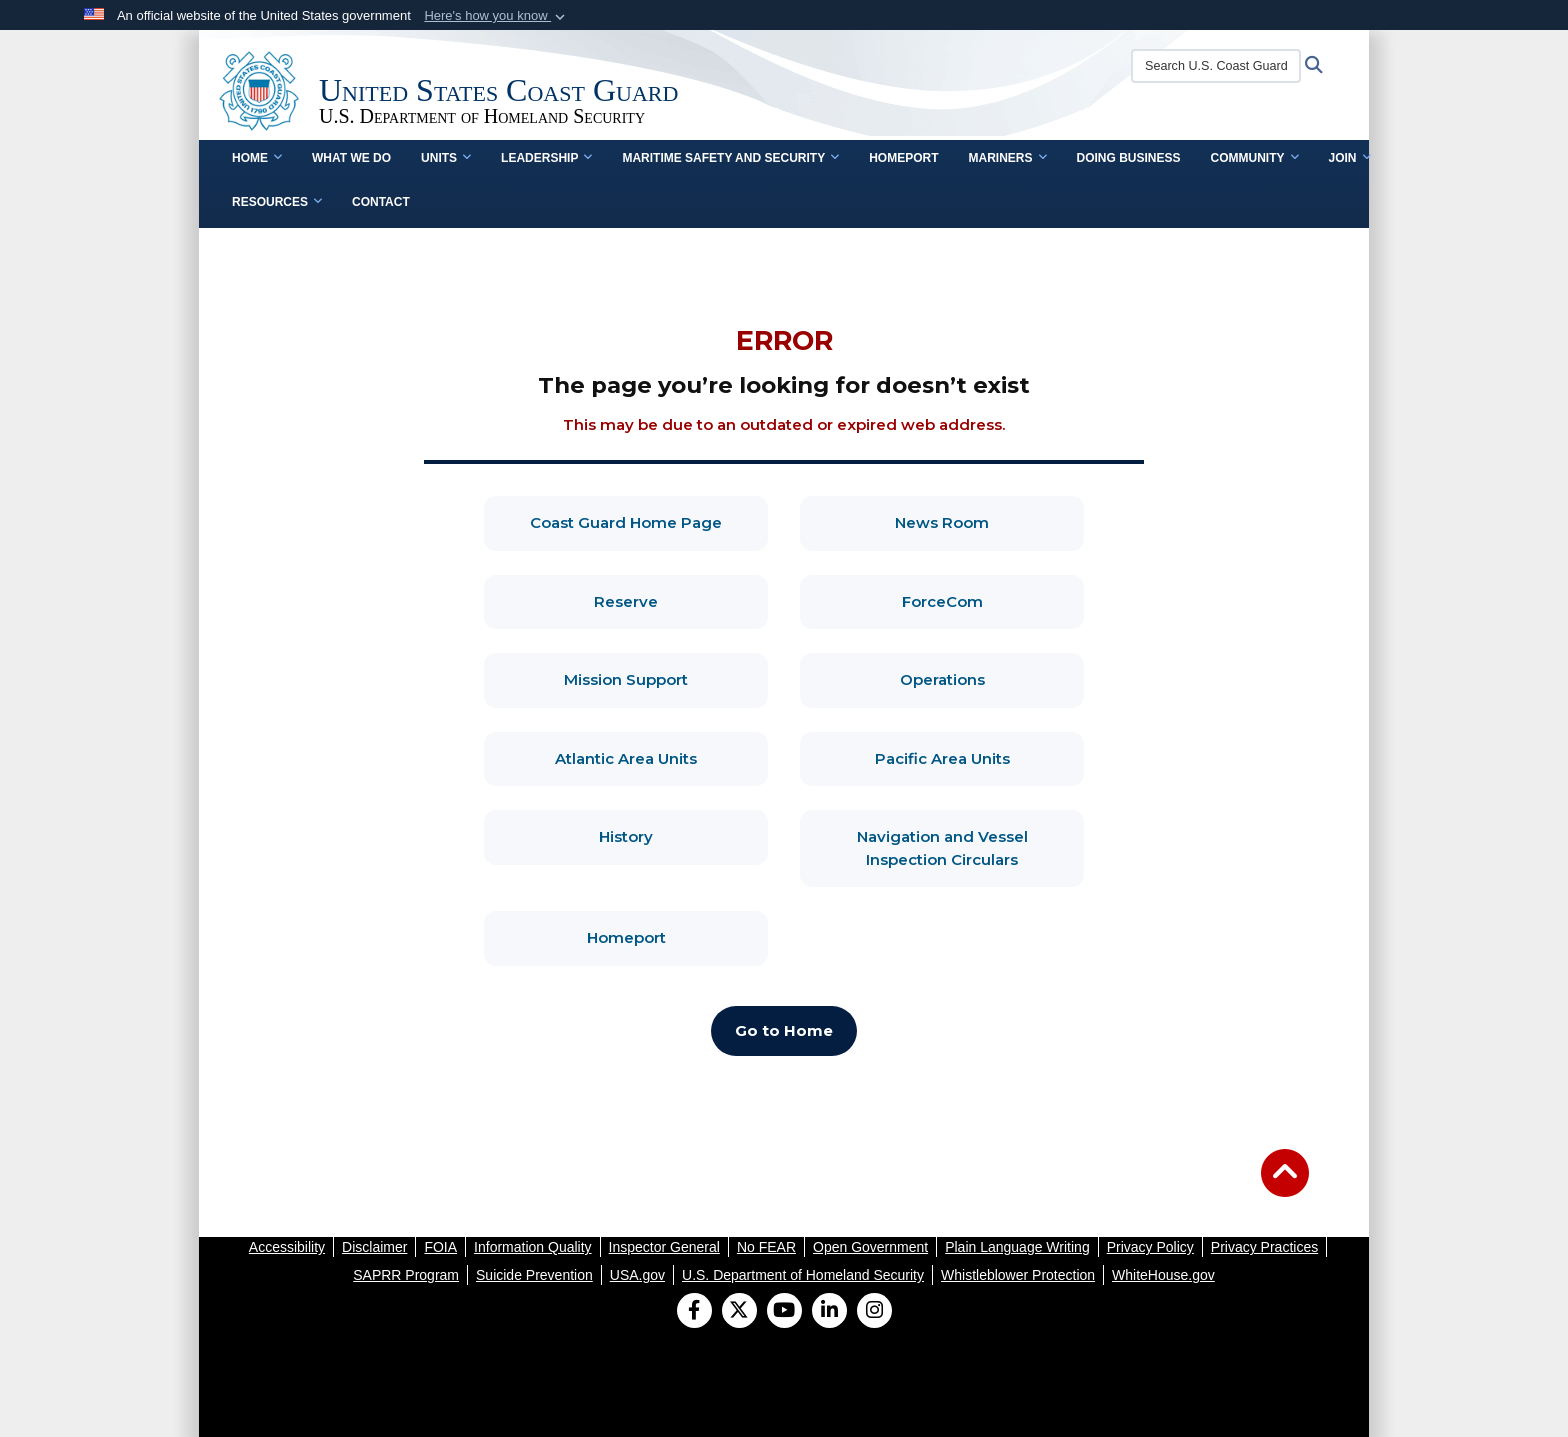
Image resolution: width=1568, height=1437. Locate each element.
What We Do (351, 158)
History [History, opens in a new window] (683, 835)
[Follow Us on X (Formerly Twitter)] (739, 1312)
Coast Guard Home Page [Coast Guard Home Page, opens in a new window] (649, 521)
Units (446, 158)
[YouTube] (784, 1312)
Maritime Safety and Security (730, 158)
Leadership (546, 158)
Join (1350, 158)
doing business (1129, 158)
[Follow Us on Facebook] (694, 1312)
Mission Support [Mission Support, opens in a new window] (666, 678)
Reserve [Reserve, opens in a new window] (681, 600)
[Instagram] (874, 1312)
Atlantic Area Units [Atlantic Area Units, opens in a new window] (661, 757)
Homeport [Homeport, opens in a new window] (678, 936)
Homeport (903, 158)
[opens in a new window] (287, 1247)
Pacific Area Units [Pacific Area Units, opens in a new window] (980, 757)
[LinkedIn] (829, 1312)
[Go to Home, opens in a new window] (784, 1031)
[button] (496, 16)
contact (381, 202)
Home (257, 158)
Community (1255, 158)
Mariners (1007, 158)
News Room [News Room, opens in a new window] (989, 521)
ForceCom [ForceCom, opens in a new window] (993, 600)
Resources (277, 202)
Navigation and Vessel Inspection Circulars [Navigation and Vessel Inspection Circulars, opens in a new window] (971, 848)
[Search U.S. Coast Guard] (1216, 66)
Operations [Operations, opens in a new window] (992, 678)
